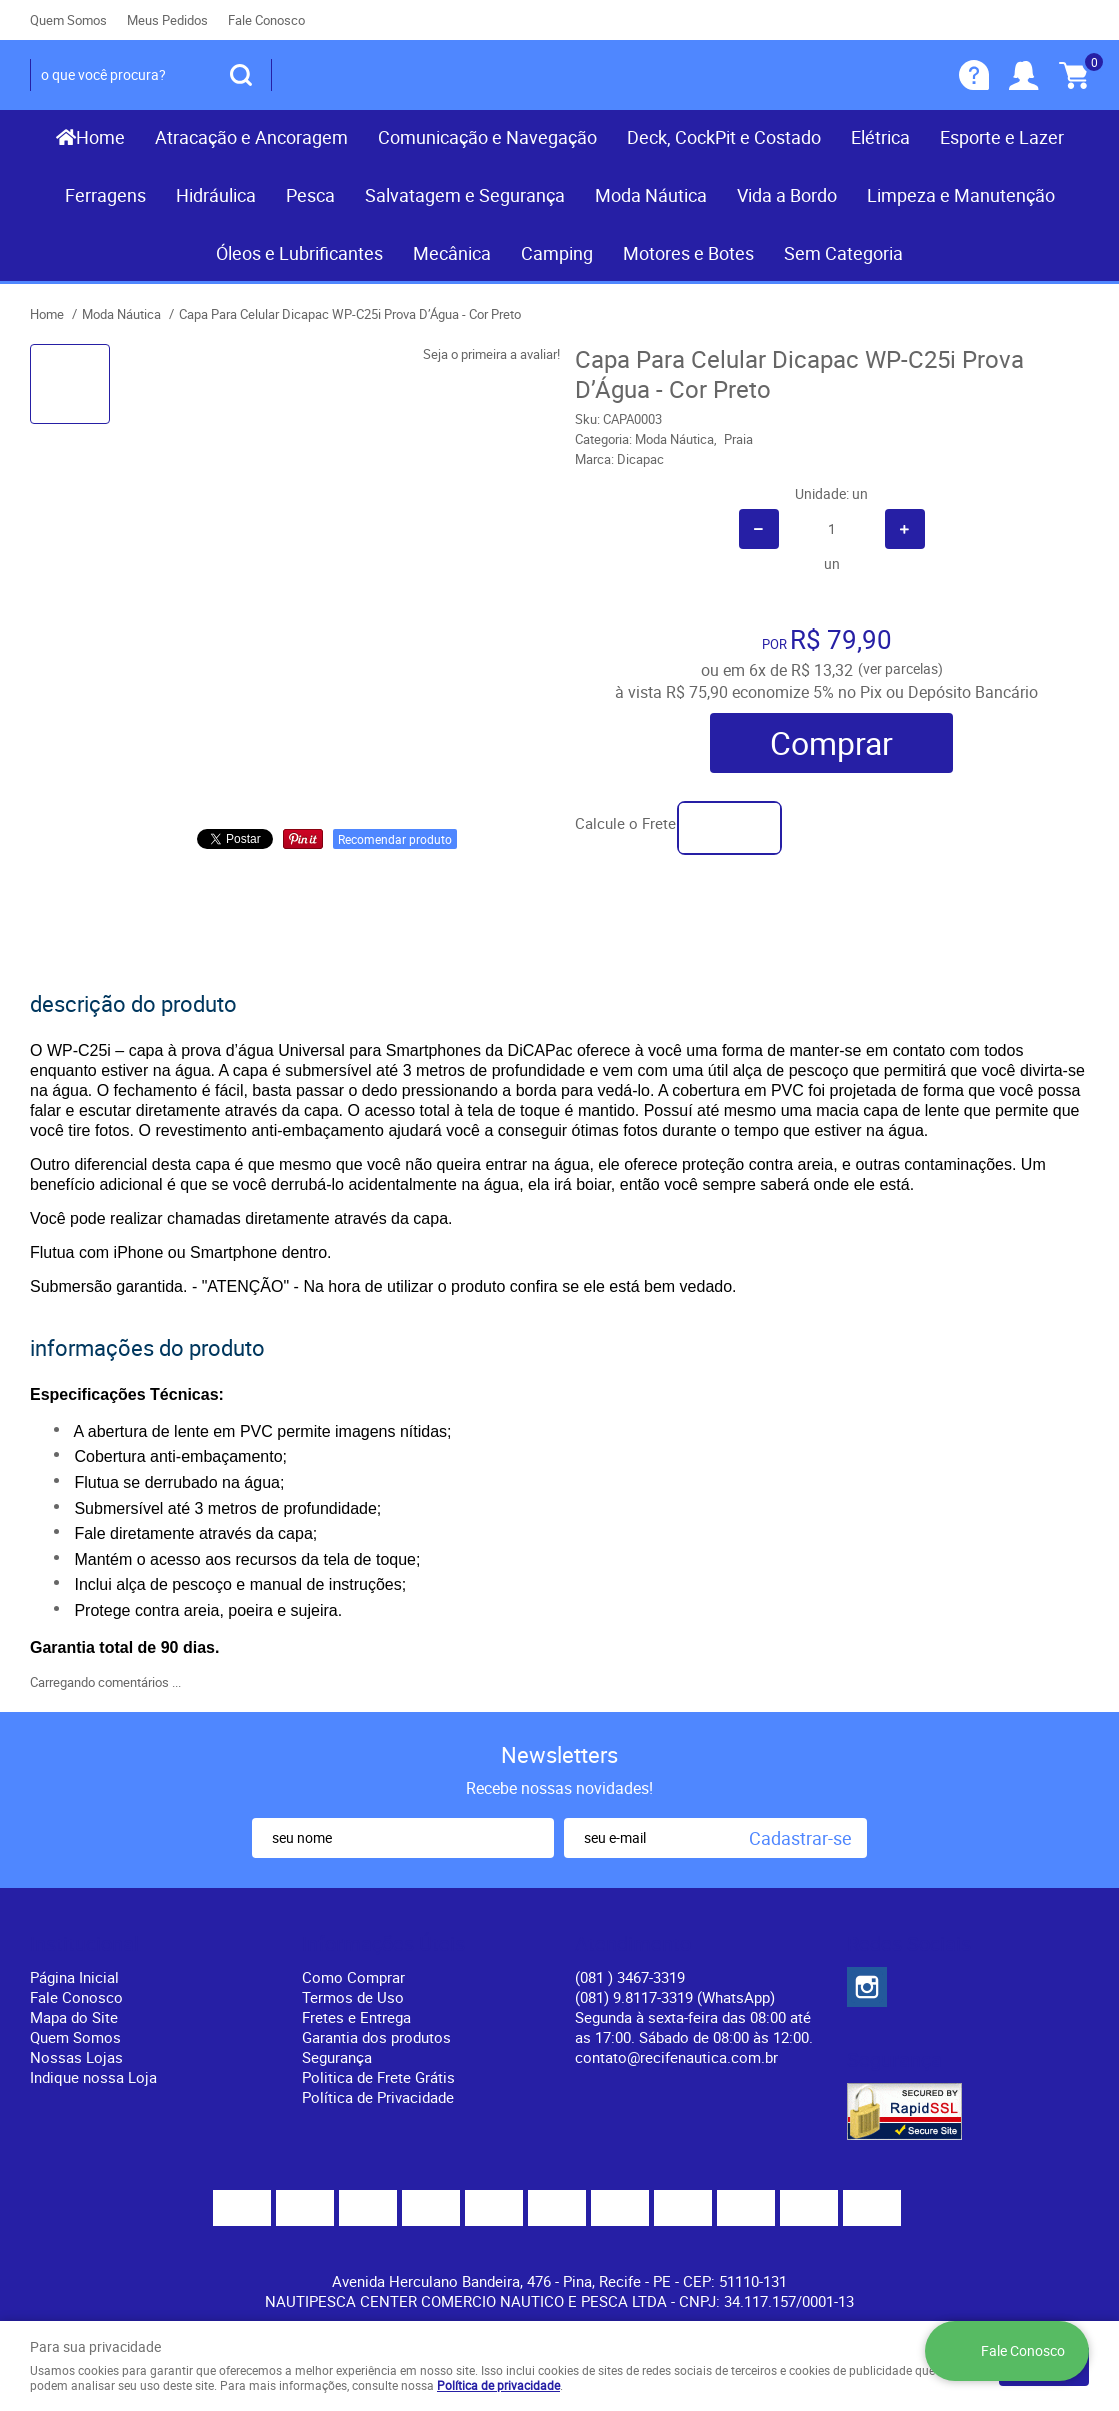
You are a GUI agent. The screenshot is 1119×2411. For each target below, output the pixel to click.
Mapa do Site (74, 2017)
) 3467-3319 (630, 1977)
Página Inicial (74, 1977)
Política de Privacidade (378, 2097)
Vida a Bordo (787, 195)
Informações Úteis (383, 1944)
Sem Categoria (843, 253)
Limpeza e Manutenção (961, 195)
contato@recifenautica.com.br (676, 2057)
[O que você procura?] (241, 75)
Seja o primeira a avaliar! (491, 354)
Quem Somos (68, 20)
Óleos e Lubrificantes (299, 253)
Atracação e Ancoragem (251, 137)
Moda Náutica (651, 195)
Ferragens (105, 195)
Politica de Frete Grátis (378, 2077)
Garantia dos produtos (376, 2037)
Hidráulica (216, 195)
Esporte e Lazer (1002, 137)
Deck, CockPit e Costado (724, 137)
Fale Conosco (266, 20)
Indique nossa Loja (93, 2077)
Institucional (84, 1944)
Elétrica (880, 137)
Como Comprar (353, 1977)
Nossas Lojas (76, 2057)
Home (100, 137)
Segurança (337, 2057)
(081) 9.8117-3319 (675, 1997)
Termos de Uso (353, 1997)
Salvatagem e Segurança (465, 195)
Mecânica (452, 253)
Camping (557, 253)
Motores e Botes (688, 253)
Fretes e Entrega (356, 2017)
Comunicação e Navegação (487, 137)
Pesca (310, 195)
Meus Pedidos (167, 20)
